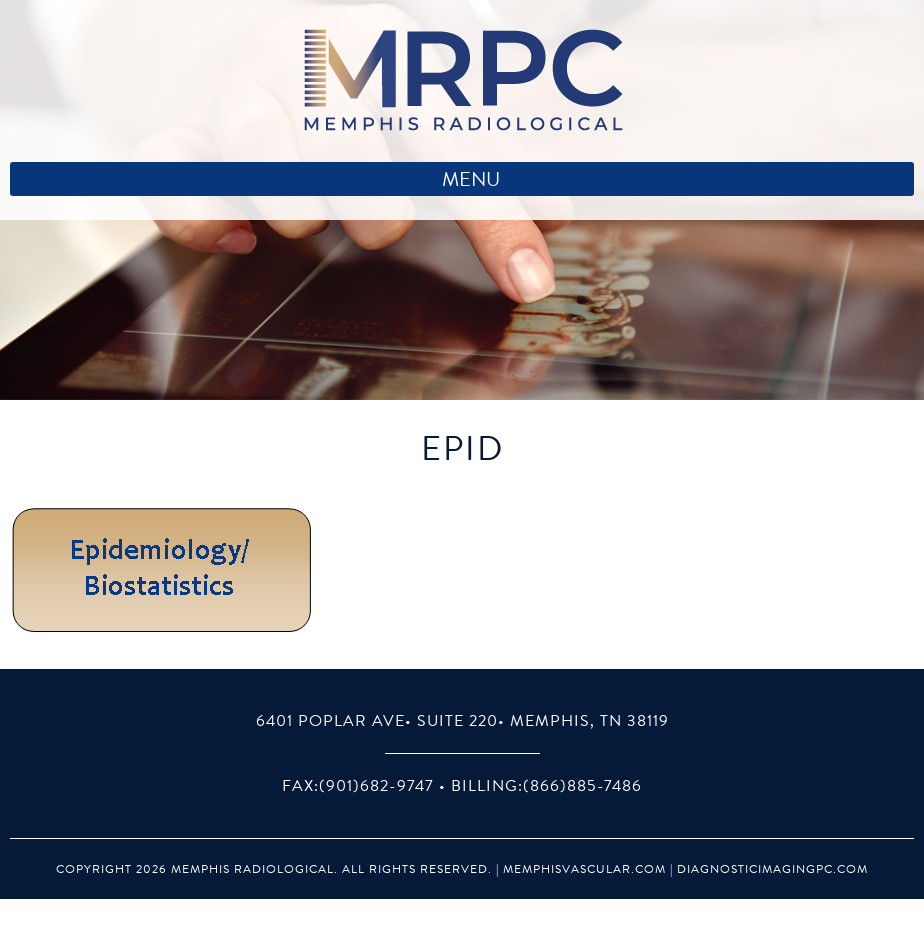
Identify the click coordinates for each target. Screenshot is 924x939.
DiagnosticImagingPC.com (772, 869)
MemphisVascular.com (584, 869)
